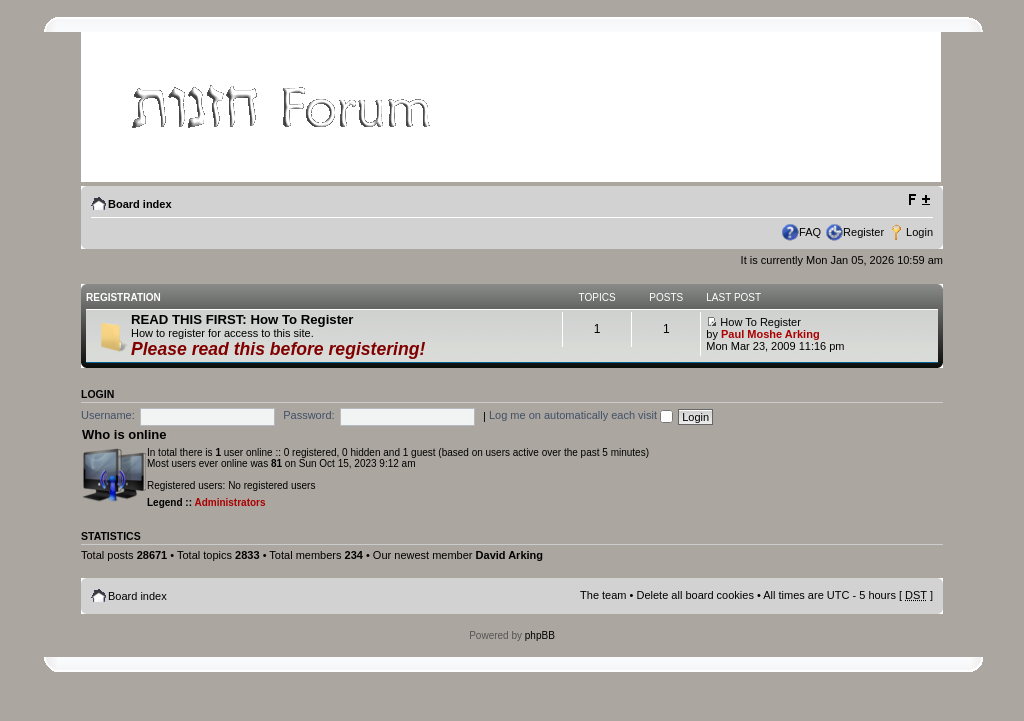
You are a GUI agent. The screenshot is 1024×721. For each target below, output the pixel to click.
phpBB (540, 635)
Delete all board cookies (694, 595)
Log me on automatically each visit (581, 415)
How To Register (753, 322)
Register (863, 232)
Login (919, 232)
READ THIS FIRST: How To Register (242, 319)
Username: (108, 415)
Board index (140, 204)
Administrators (229, 502)
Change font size (918, 200)
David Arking (509, 555)
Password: (308, 415)
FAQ (810, 232)
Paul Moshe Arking (770, 334)
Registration (123, 297)
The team (603, 595)
